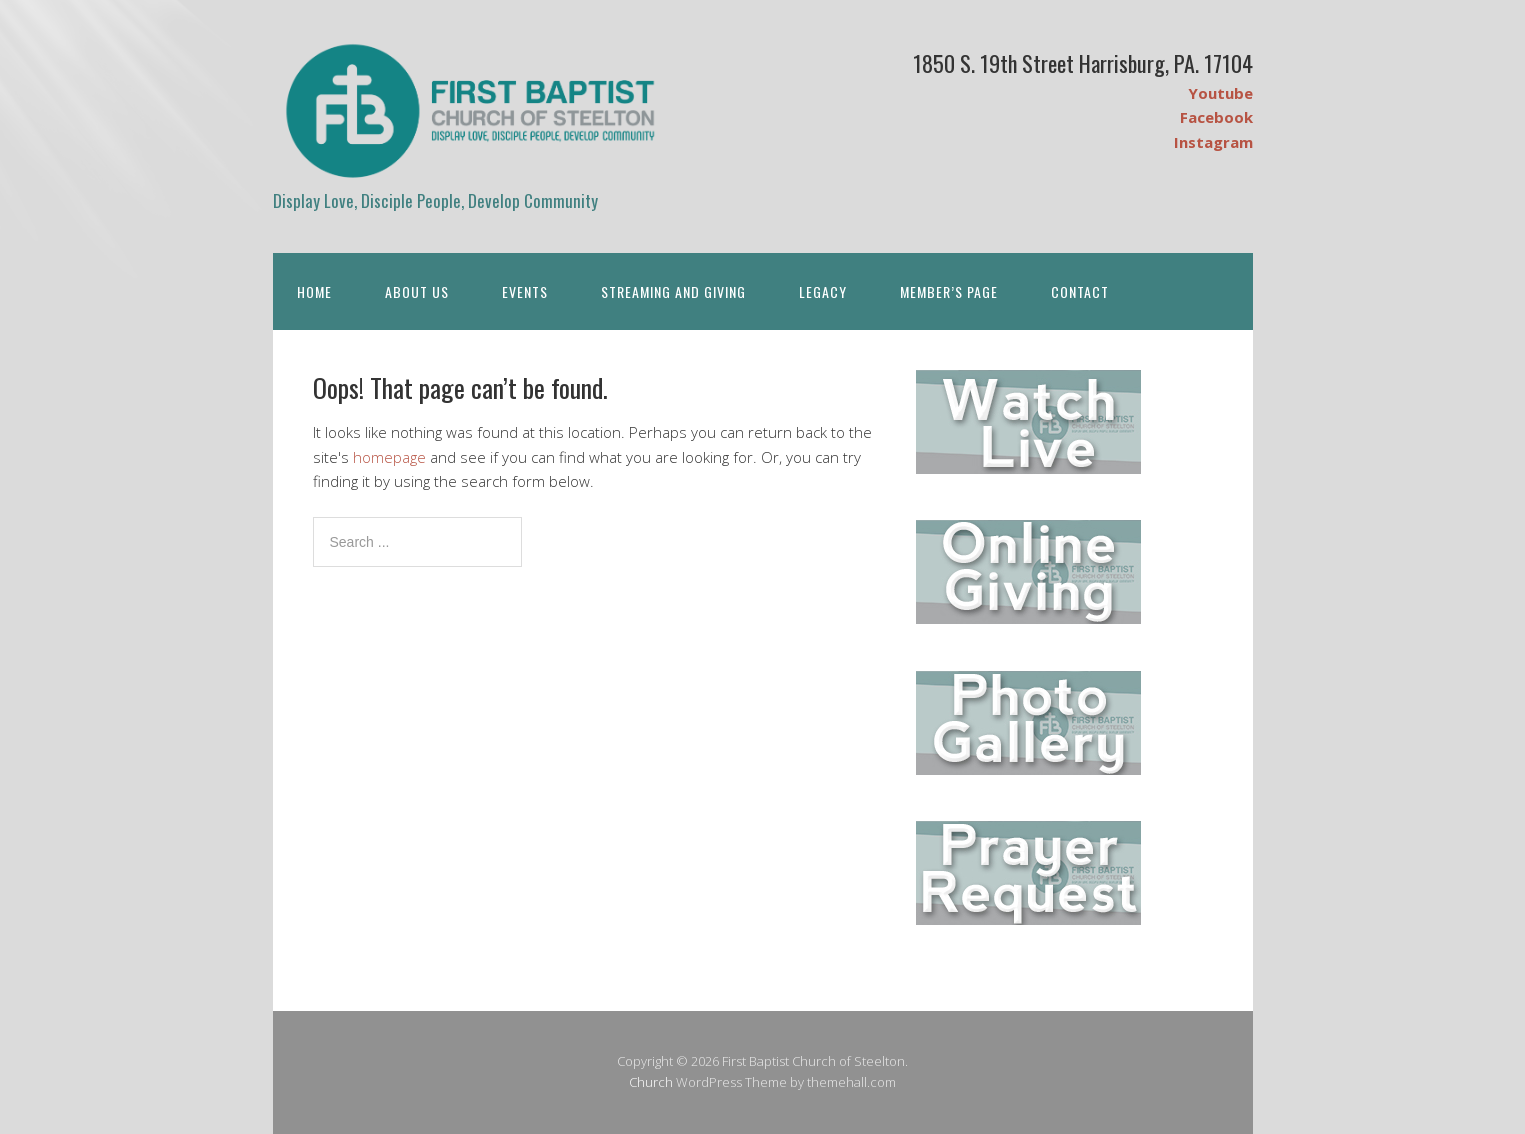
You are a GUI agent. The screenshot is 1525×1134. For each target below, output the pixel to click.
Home (314, 291)
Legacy (823, 291)
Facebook (1216, 117)
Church (651, 1082)
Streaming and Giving (673, 291)
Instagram (1213, 142)
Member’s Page (949, 291)
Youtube (1220, 93)
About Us (417, 291)
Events (525, 291)
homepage (389, 457)
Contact (1080, 291)
